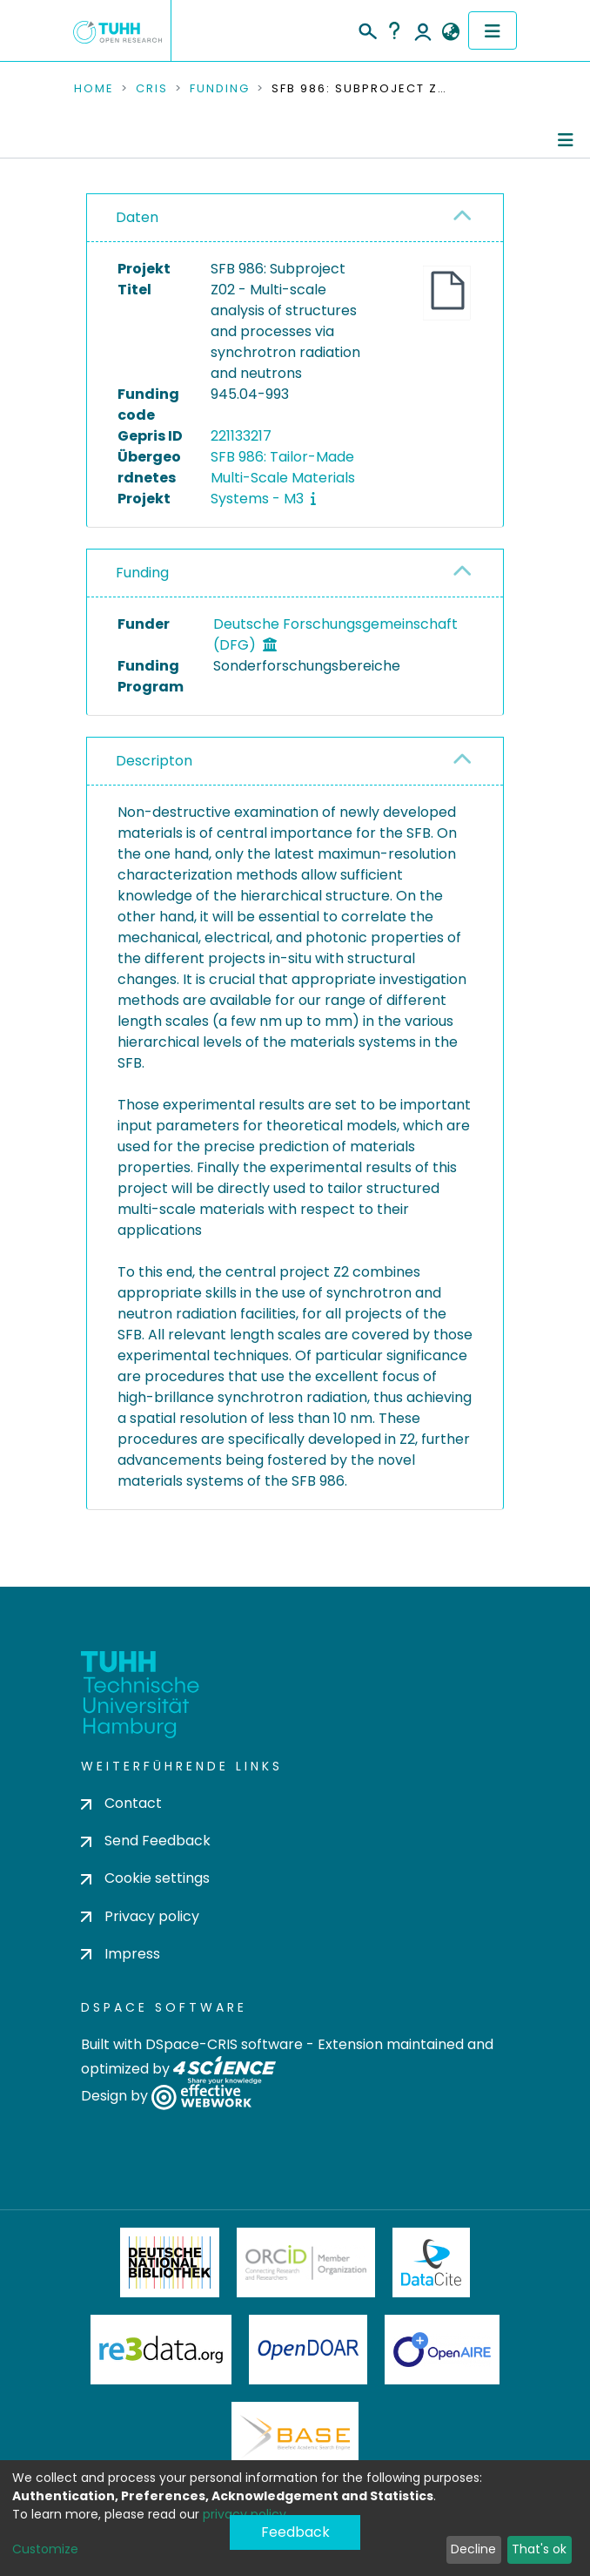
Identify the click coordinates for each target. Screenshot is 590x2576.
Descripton (154, 761)
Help (394, 30)
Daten (137, 217)
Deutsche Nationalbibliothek (170, 2262)
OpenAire (442, 2349)
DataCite (431, 2262)
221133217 (241, 436)
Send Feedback (146, 1841)
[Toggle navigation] (492, 30)
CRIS (152, 89)
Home (94, 89)
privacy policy (244, 2514)
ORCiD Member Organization (306, 2262)
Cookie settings (145, 1878)
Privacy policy (140, 1916)
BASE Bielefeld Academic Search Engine (295, 2436)
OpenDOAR (308, 2349)
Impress (120, 1954)
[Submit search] (367, 28)
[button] (450, 32)
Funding (220, 89)
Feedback (295, 2532)
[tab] (295, 218)
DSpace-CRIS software (224, 2044)
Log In (423, 30)
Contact (121, 1803)
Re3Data (161, 2349)
